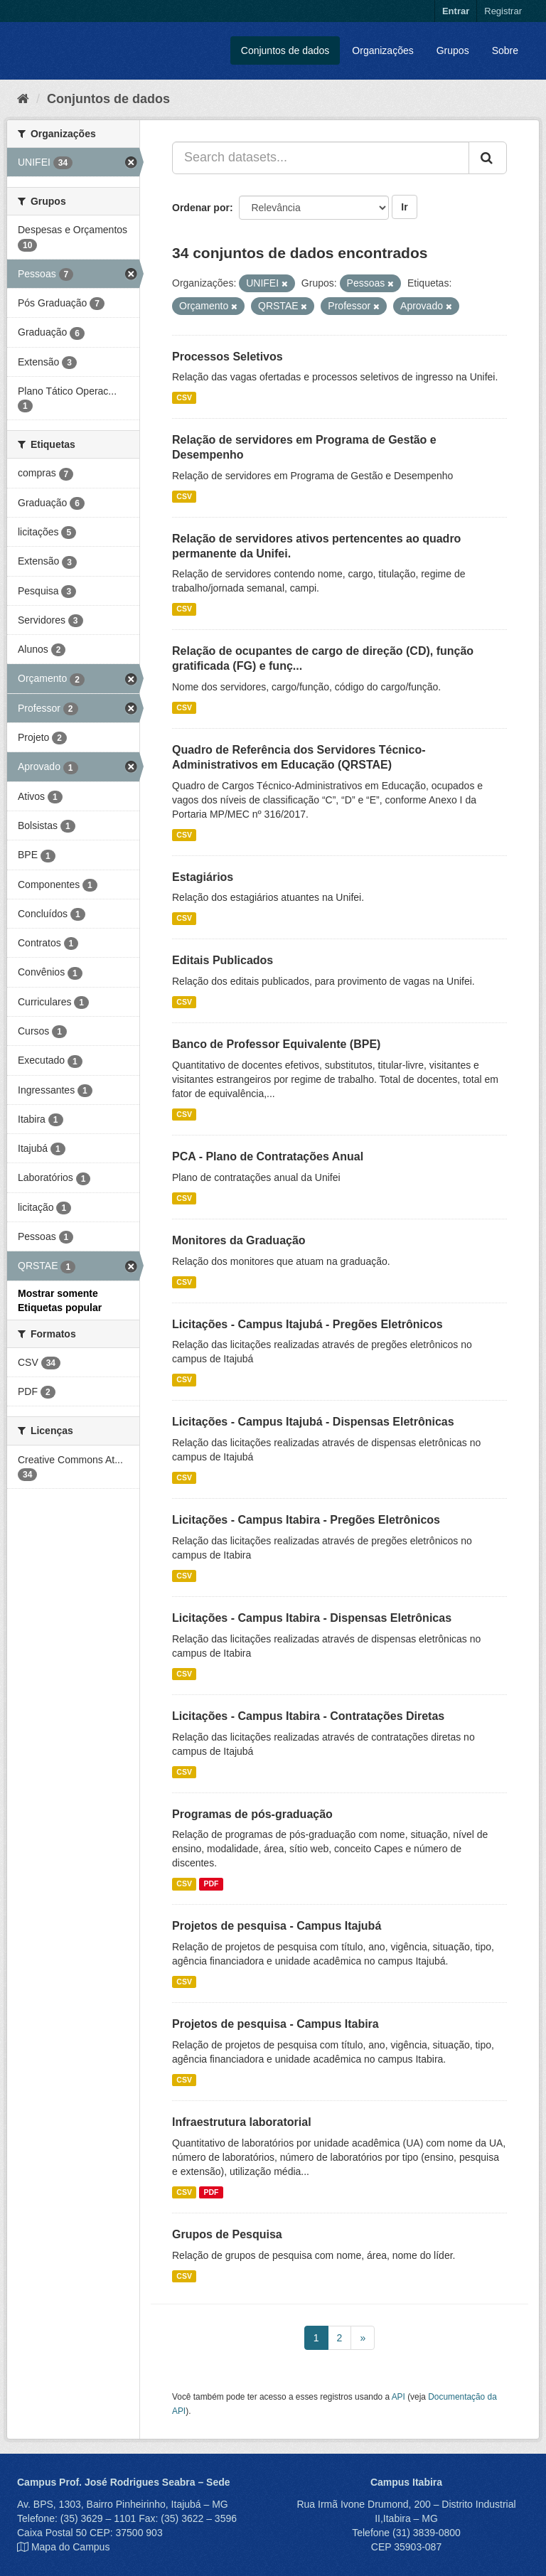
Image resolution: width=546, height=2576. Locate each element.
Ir (404, 207)
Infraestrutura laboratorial (241, 2122)
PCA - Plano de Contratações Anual (267, 1156)
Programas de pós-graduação (252, 1814)
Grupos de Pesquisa (227, 2234)
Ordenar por (201, 207)
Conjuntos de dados (285, 50)
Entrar (455, 11)
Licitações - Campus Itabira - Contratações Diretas (308, 1716)
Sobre (505, 50)
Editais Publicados (222, 960)
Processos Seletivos (227, 357)
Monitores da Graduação (239, 1240)
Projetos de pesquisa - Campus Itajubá (276, 1926)
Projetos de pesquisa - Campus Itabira (275, 2024)
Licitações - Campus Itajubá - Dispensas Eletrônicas (313, 1422)
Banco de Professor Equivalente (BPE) (276, 1044)
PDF (210, 1883)
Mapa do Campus (70, 2547)
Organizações (382, 50)
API (398, 2397)
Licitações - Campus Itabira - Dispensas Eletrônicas (311, 1618)
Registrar (503, 11)
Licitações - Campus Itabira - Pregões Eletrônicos (306, 1520)
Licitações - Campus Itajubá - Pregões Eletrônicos (307, 1324)
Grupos (453, 50)
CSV (184, 397)
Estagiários (202, 877)
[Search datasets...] (320, 157)
